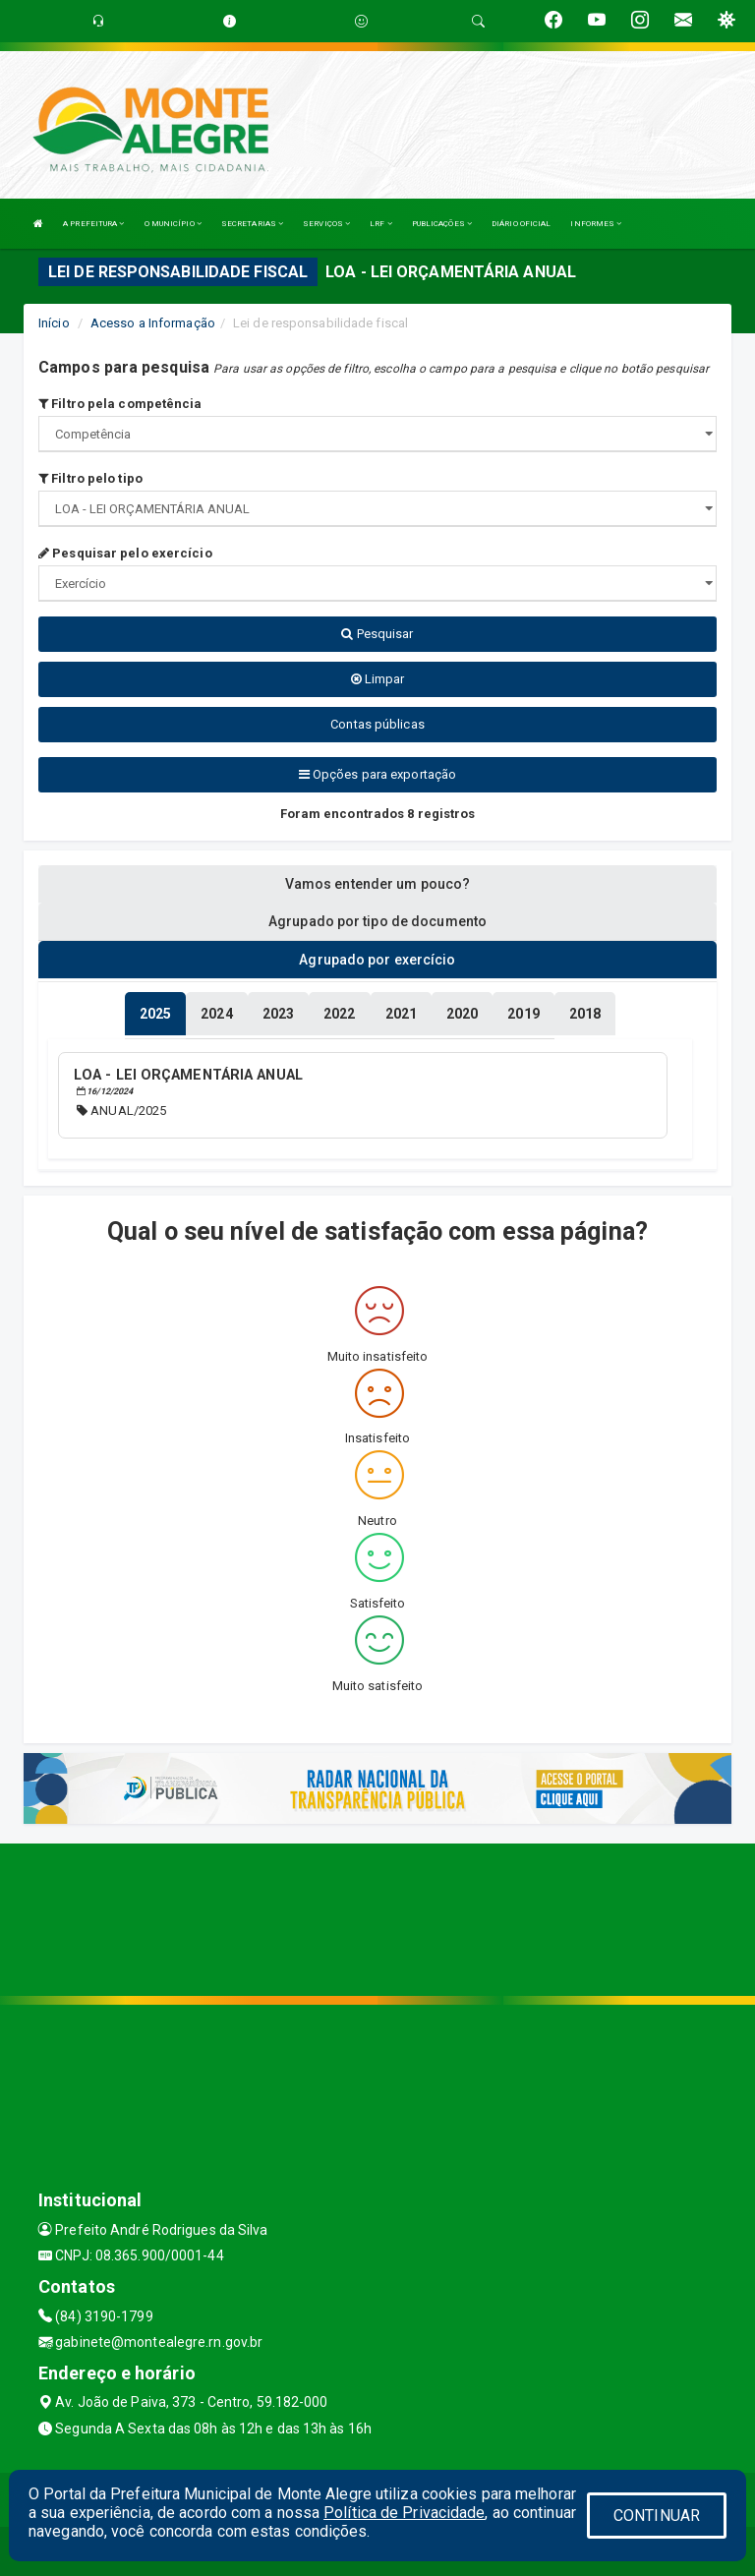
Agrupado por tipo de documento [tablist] (377, 921)
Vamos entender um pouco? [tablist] (377, 884)
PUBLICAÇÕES (442, 223)
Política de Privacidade (404, 2512)
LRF (381, 223)
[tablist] (155, 1013)
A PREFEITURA (93, 223)
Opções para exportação (377, 774)
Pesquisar (377, 633)
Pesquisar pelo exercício (125, 553)
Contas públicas (377, 724)
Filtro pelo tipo (90, 478)
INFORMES (595, 223)
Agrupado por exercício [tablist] (377, 959)
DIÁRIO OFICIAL (521, 223)
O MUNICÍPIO (173, 223)
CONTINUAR (656, 2515)
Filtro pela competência (120, 403)
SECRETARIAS (252, 223)
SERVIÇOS (326, 223)
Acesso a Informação (152, 323)
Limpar (378, 679)
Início (54, 323)
